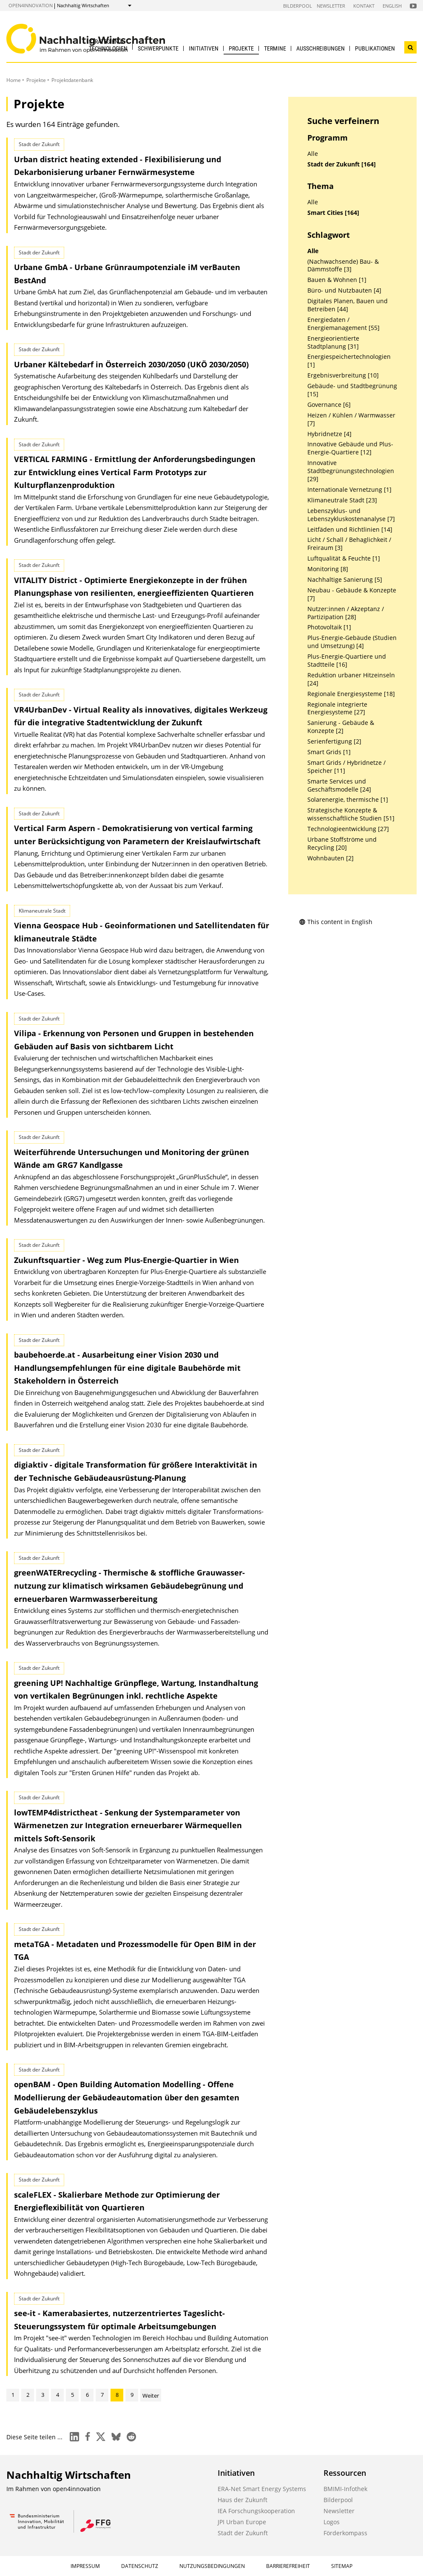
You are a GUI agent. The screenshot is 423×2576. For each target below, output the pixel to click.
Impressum (85, 2566)
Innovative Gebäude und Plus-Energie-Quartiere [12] (350, 448)
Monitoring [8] (327, 569)
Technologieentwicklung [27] (348, 829)
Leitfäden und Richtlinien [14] (349, 529)
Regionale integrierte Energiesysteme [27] (337, 708)
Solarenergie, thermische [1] (347, 799)
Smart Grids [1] (329, 752)
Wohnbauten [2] (330, 858)
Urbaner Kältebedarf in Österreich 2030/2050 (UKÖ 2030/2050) (131, 364)
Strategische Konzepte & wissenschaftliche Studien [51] (351, 814)
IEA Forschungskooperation (256, 2511)
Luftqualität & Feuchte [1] (343, 558)
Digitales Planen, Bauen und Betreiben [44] (347, 305)
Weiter (150, 2395)
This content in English (335, 922)
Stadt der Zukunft (243, 2533)
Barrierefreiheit (288, 2566)
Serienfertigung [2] (334, 741)
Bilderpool (297, 6)
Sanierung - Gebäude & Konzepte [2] (340, 727)
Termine (275, 48)
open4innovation (31, 5)
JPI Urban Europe (242, 2522)
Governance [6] (329, 405)
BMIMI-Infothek (345, 2489)
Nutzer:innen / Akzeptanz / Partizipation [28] (345, 613)
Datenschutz (139, 2566)
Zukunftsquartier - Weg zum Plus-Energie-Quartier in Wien (126, 1260)
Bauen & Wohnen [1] (336, 280)
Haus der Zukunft (242, 2500)
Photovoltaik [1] (329, 627)
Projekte (241, 48)
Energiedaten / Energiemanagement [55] (343, 324)
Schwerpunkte (158, 48)
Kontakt (364, 6)
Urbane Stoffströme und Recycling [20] (342, 843)
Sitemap (341, 2566)
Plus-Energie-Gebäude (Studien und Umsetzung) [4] (352, 642)
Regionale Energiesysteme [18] (351, 694)
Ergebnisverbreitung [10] (343, 375)
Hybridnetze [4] (329, 434)
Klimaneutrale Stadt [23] (342, 500)
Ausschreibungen (320, 48)
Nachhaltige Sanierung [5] (344, 579)
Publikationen (375, 48)
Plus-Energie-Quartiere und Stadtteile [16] (346, 660)
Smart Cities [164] (333, 213)
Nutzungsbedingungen (212, 2566)
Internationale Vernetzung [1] (349, 489)
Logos (332, 2522)
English (392, 6)
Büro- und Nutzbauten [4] (344, 290)
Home (13, 80)
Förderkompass (345, 2533)
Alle (312, 154)
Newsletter (331, 6)
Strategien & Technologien (108, 44)
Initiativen (204, 48)
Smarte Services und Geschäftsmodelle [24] (339, 785)
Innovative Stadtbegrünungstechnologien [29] (350, 471)
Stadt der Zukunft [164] (341, 164)
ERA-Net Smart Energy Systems (262, 2489)
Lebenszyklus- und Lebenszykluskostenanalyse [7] (351, 515)
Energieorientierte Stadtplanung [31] (333, 342)
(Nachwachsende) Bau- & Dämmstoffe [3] (343, 265)
